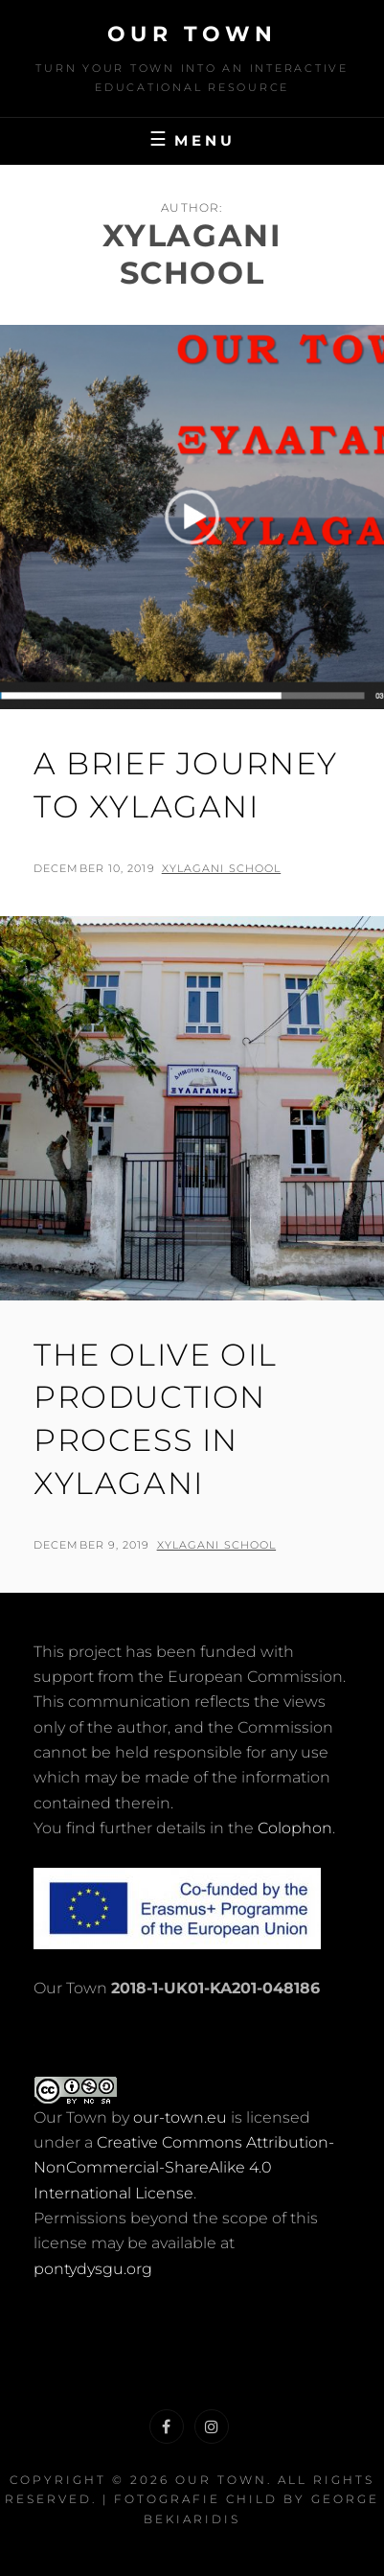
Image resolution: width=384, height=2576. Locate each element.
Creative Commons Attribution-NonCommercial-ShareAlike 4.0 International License (184, 2167)
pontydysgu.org (93, 2269)
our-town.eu (180, 2117)
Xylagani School (222, 868)
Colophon (295, 1828)
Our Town (192, 34)
